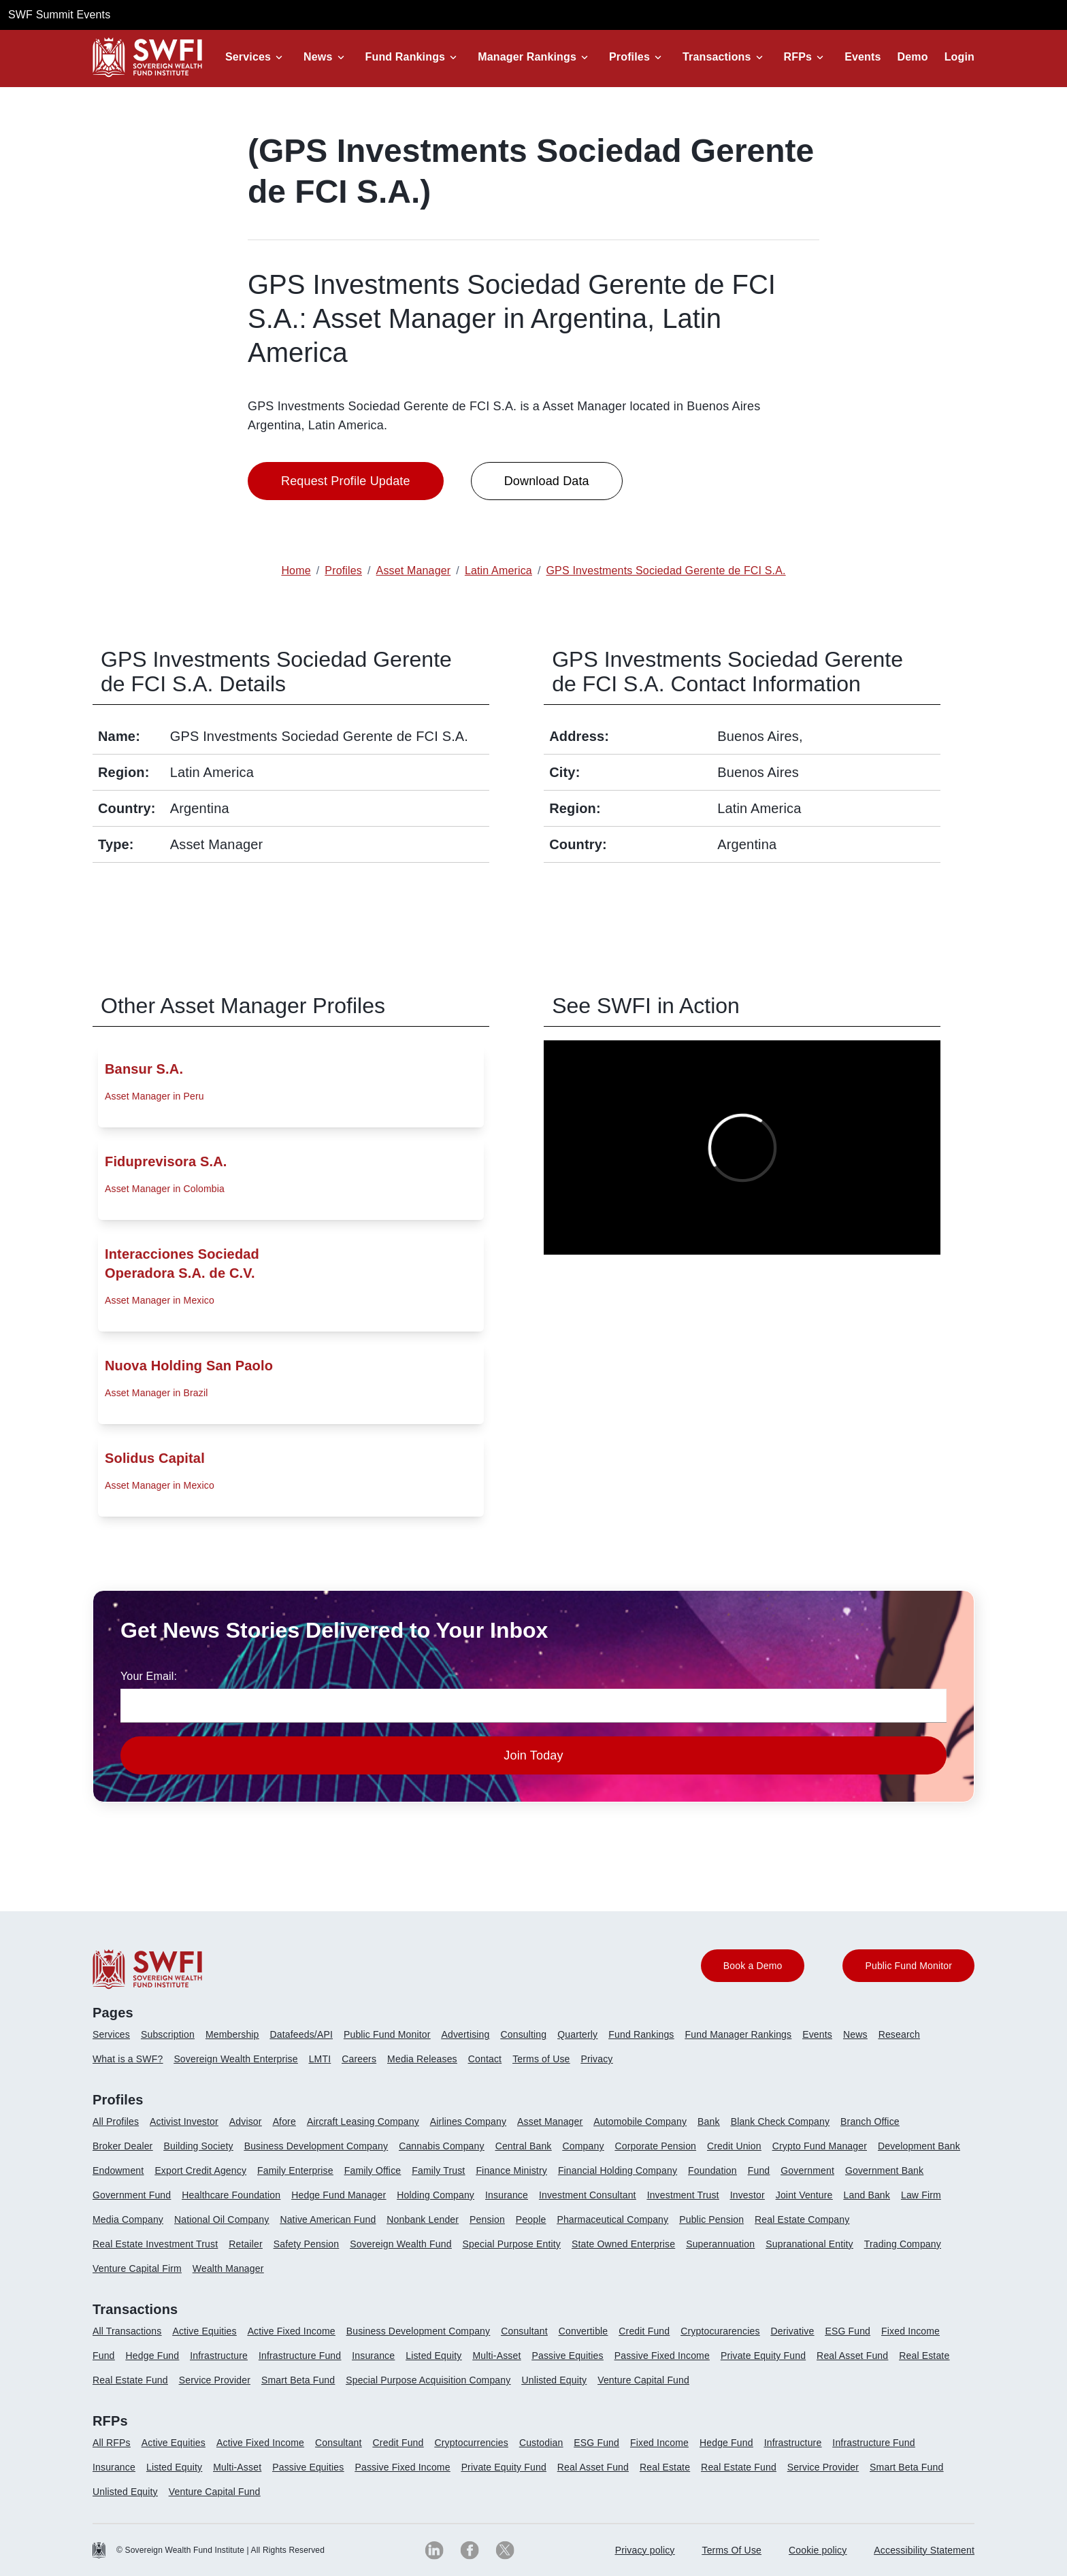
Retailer (246, 2244)
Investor (747, 2195)
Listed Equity (433, 2355)
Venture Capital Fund (643, 2380)
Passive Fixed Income (662, 2355)
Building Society (198, 2146)
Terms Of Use (732, 2550)
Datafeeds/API (301, 2034)
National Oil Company (221, 2219)
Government (807, 2170)
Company (583, 2146)
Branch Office (870, 2121)
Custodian (541, 2442)
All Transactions (127, 2331)
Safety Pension (306, 2244)
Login (959, 57)
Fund (759, 2170)
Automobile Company (640, 2121)
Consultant (524, 2331)
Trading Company (902, 2244)
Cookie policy (818, 2550)
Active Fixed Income (291, 2331)
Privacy (597, 2058)
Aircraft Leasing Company (363, 2121)
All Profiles (116, 2121)
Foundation (712, 2170)
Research (899, 2034)
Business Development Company (316, 2146)
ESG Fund (847, 2331)
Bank (708, 2121)
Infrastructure (219, 2355)
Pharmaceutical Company (612, 2219)
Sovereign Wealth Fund (400, 2244)
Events (862, 57)
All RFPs (112, 2442)
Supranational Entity (809, 2244)
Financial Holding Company (617, 2170)
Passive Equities (567, 2355)
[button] (256, 57)
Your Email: (148, 1676)
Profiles (629, 57)
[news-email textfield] (533, 1706)
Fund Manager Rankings (738, 2034)
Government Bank (884, 2170)
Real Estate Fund (130, 2380)
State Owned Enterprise (623, 2244)
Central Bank (523, 2146)
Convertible (583, 2331)
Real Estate (924, 2355)
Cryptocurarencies (719, 2331)
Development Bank (919, 2146)
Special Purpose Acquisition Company (428, 2380)
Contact (485, 2058)
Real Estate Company (802, 2219)
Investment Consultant (587, 2195)
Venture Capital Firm (137, 2268)
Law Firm (921, 2195)
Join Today (533, 1755)
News (317, 57)
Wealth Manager (228, 2268)
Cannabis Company (442, 2146)
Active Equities (204, 2331)
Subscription (168, 2034)
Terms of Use (541, 2058)
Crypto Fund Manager (819, 2146)
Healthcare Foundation (231, 2195)
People (531, 2219)
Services (248, 57)
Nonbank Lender (423, 2219)
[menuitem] (117, 2040)
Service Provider (214, 2380)
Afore (284, 2121)
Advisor (245, 2121)
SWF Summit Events (59, 14)
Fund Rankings (405, 57)
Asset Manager (549, 2121)
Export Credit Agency (200, 2170)
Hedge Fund (153, 2355)
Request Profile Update (345, 481)
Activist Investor (184, 2121)
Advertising (465, 2034)
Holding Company (435, 2195)
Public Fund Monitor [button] (908, 1965)
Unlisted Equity (554, 2380)
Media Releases (422, 2058)
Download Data (546, 481)
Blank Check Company (780, 2121)
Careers (359, 2058)
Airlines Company (468, 2121)
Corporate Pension (655, 2146)
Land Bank (867, 2195)
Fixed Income (910, 2331)
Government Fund (132, 2195)
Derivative (793, 2331)
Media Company (128, 2219)
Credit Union (734, 2146)
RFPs (798, 57)
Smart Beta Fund (298, 2380)
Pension (487, 2219)
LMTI (320, 2058)
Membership (232, 2034)
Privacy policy (645, 2550)
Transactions (717, 57)
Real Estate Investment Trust (155, 2244)
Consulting (524, 2034)
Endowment (118, 2170)
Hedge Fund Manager (338, 2195)
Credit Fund (644, 2331)
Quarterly (577, 2034)
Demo (913, 57)
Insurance (506, 2195)
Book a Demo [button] (753, 1965)
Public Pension (711, 2219)
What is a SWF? (128, 2058)
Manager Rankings (527, 57)
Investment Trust (683, 2195)
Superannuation (720, 2244)
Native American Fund (328, 2219)
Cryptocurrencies (471, 2442)
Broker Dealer (122, 2146)
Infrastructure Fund (300, 2355)
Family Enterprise (295, 2170)
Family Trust (438, 2170)
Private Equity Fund (763, 2355)
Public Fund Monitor (387, 2034)
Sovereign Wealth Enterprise (235, 2058)
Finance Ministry (511, 2170)
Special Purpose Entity (512, 2244)
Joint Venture (804, 2195)
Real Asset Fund (852, 2355)
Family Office (372, 2170)
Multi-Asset (496, 2355)
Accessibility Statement (924, 2550)
